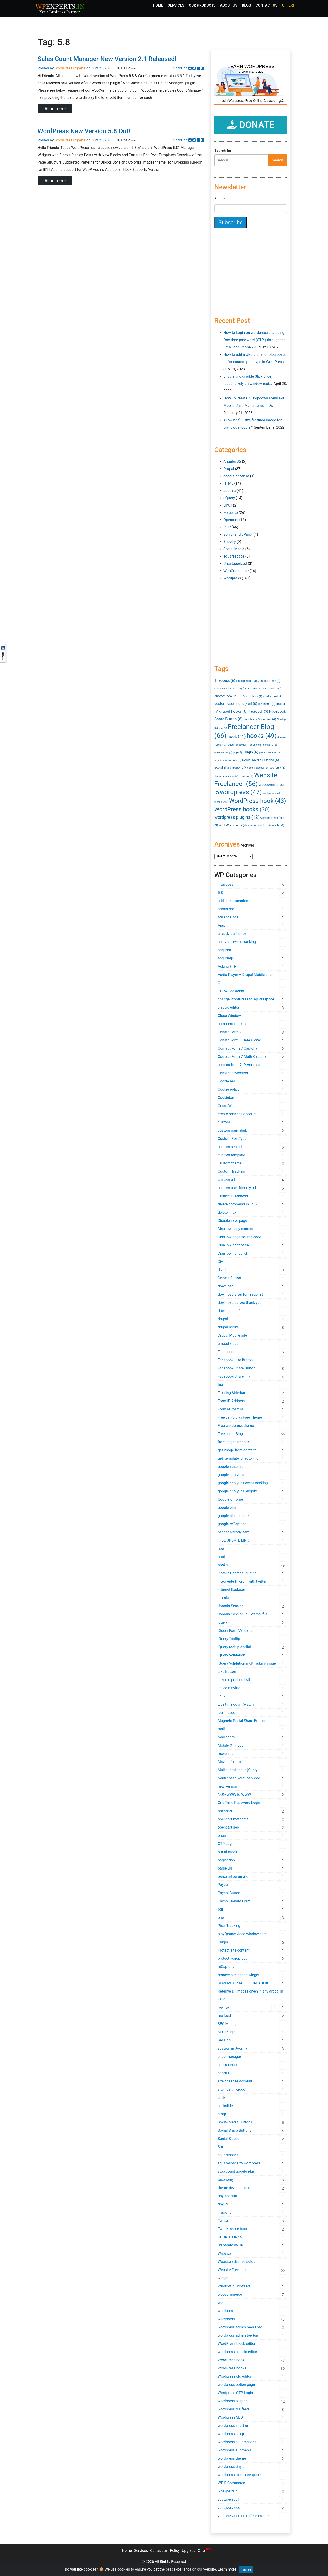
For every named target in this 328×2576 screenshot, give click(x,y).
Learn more (227, 2569)
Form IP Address (231, 1401)
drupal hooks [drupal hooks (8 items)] (233, 711)
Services (176, 5)
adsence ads (228, 917)
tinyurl (223, 2204)
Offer (202, 2550)
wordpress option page (236, 2384)
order (222, 1835)
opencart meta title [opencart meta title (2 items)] (265, 744)
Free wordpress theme (236, 1425)
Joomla (229, 491)
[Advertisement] (250, 277)
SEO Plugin (227, 2032)
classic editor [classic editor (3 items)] (246, 681)
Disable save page (232, 1220)
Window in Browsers (234, 2286)
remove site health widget (238, 1975)
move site (225, 1753)
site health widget (232, 2089)
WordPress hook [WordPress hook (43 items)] (257, 800)
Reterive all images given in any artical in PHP (250, 1995)
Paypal (223, 1885)
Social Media (233, 549)
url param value (230, 2245)
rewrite (223, 2007)
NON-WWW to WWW (234, 1794)
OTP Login (226, 1844)
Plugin (223, 1942)
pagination (226, 1860)
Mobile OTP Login (232, 1745)
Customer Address (233, 1196)
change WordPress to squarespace (246, 999)
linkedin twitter (229, 1688)
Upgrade (189, 2550)
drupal (223, 1319)
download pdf (229, 1311)
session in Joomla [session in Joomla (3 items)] (227, 760)
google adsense (236, 476)
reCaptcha (226, 1967)
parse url (225, 1868)
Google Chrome (230, 1499)
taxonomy (226, 2179)
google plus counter (234, 1516)
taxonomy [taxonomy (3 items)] (277, 767)
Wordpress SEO (230, 2417)
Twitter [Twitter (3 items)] (246, 776)
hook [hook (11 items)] (236, 736)
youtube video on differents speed (245, 2516)
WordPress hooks (232, 2368)
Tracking (225, 2212)
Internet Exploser (231, 1589)
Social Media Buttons (235, 2122)
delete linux (227, 1212)
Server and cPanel (238, 534)
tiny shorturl (227, 2196)
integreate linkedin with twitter (242, 1581)
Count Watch (228, 1106)
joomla (223, 1598)
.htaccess (225, 884)
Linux (227, 505)
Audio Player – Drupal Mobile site (245, 974)
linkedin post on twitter (236, 1680)
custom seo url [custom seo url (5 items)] (228, 696)
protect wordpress (232, 1958)
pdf (220, 1909)
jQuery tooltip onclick (235, 1647)
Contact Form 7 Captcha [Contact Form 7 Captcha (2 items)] (229, 688)
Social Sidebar (229, 2138)
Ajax (221, 925)
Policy (175, 2550)
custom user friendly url (237, 1188)
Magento (230, 512)
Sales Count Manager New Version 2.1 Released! (107, 59)
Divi (221, 1261)
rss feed (224, 2015)
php (221, 1917)
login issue (226, 1712)
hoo (221, 1548)
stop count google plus (236, 2171)
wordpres (225, 2311)
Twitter (223, 2220)
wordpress (226, 2319)
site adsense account (235, 2081)
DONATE (256, 125)
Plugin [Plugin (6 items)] (250, 752)
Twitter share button (234, 2229)
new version (227, 1786)
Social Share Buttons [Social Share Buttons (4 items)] (231, 767)
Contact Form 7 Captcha (237, 1048)
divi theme (226, 1270)
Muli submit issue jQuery (238, 1770)
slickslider (226, 2106)
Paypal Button (229, 1893)
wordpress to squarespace (239, 2475)
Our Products (202, 5)
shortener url (228, 2065)
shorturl (224, 2073)
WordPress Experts (70, 68)
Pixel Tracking (229, 1926)
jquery (223, 1622)
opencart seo (228, 1827)
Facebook (225, 1352)
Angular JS (232, 461)
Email (219, 199)
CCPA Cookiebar (231, 991)
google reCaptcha (232, 1524)
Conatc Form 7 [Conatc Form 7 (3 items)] (269, 681)
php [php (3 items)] (237, 752)
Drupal (228, 469)
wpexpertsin (228, 2491)
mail (221, 1729)
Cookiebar (226, 1097)
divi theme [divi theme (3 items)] (266, 704)
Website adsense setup (236, 2261)
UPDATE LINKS (230, 2237)
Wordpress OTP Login (235, 2393)
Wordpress (232, 578)
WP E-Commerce (231, 2483)
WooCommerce (236, 571)
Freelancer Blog (230, 1434)
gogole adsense (230, 1466)
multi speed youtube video (239, 1778)
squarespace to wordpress (239, 2163)
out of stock (227, 1852)
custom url (226, 1179)
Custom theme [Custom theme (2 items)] (252, 696)
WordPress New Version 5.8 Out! (84, 131)
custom (224, 1122)
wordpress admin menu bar (240, 2327)
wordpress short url (233, 2425)
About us (228, 5)
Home (158, 5)
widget (223, 2278)
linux (221, 1696)
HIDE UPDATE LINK (233, 1540)
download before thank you (240, 1302)
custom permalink (232, 1130)
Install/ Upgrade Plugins (237, 1573)
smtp (222, 2114)
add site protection (233, 901)
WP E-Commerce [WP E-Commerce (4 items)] (233, 825)
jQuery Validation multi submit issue (247, 1663)
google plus (227, 1507)
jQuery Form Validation (236, 1630)
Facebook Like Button (235, 1360)
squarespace (233, 556)
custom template (231, 1155)
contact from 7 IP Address (239, 1065)
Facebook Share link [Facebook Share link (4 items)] (259, 719)
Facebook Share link (234, 1376)
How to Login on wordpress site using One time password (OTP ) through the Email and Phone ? (254, 339)
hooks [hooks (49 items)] (262, 735)
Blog (246, 5)
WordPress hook (231, 2360)
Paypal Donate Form (234, 1901)
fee (220, 1384)
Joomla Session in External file (242, 1614)
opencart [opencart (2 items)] (245, 744)
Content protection (233, 1073)
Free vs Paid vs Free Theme (240, 1417)
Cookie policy (228, 1089)
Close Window (229, 1015)
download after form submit (240, 1294)
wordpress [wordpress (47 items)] (241, 792)
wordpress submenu (234, 2450)
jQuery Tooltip (229, 1639)
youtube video (229, 2507)
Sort (221, 2147)
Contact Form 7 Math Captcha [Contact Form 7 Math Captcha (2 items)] (263, 688)
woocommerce (230, 2294)
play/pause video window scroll (243, 1934)
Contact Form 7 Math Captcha (242, 1056)
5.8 (220, 892)
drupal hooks (228, 1327)
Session (224, 2040)
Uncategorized (235, 563)
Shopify (229, 542)
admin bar (226, 909)
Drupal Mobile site (232, 1335)
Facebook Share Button (236, 1368)
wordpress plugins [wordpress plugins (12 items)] (236, 817)
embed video (228, 1343)
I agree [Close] (246, 2569)
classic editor (228, 1007)
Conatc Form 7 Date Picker (239, 1040)
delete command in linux (237, 1204)
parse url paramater (233, 1876)
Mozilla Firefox (229, 1762)
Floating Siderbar (231, 1393)
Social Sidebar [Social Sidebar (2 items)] (258, 767)
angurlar (224, 950)
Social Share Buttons (234, 2130)
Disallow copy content (235, 1229)
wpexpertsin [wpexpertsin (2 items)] (256, 825)
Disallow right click (233, 1253)
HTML (228, 483)
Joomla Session (231, 1606)
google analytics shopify (237, 1491)
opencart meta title (233, 1819)
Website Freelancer (233, 2270)
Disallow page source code (239, 1237)
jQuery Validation (231, 1655)
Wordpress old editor (234, 2376)
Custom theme (230, 1163)
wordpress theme (232, 2458)
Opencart (230, 520)
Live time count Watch (236, 1704)
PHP (227, 527)
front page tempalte (234, 1442)
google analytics (231, 1475)
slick (221, 2097)
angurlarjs (226, 958)
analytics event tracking (237, 942)
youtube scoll (228, 2499)
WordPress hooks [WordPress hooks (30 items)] (242, 809)
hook (222, 1557)
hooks (223, 1565)
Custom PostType (232, 1138)
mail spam (226, 1737)
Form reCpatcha (231, 1409)
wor (221, 2302)
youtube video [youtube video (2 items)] (274, 825)
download (226, 1286)
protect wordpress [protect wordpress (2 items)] (270, 752)
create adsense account (237, 1114)
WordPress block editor (236, 2343)
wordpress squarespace (237, 2442)
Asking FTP (227, 966)
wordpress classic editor (237, 2352)
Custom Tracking (231, 1171)
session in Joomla (232, 2048)
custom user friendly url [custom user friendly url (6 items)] (235, 703)
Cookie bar (226, 1081)
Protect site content (234, 1950)
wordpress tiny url (232, 2466)
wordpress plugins (232, 2401)
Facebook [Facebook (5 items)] (258, 711)
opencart (225, 1811)
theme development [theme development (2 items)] (226, 776)
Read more (55, 108)
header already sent (233, 1532)
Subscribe (230, 222)
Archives (248, 845)
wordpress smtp (231, 2434)
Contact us (266, 5)
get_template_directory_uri (239, 1458)
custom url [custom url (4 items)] (272, 696)
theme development (234, 2188)
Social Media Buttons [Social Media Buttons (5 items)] (260, 760)
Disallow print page (233, 1245)
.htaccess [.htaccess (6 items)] (224, 680)
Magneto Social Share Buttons (242, 1721)
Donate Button (229, 1278)
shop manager (229, 2056)
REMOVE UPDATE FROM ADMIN (244, 1983)
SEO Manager (229, 2024)
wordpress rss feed (233, 2409)
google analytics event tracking (243, 1483)
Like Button (227, 1671)
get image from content (237, 1450)
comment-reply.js (232, 1024)
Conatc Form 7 (230, 1032)
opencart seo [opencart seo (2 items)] (223, 752)
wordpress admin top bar (238, 2335)
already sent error (232, 933)
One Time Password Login (239, 1803)
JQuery (229, 498)
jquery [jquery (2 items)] (233, 744)
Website (224, 2253)
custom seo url (230, 1147)
